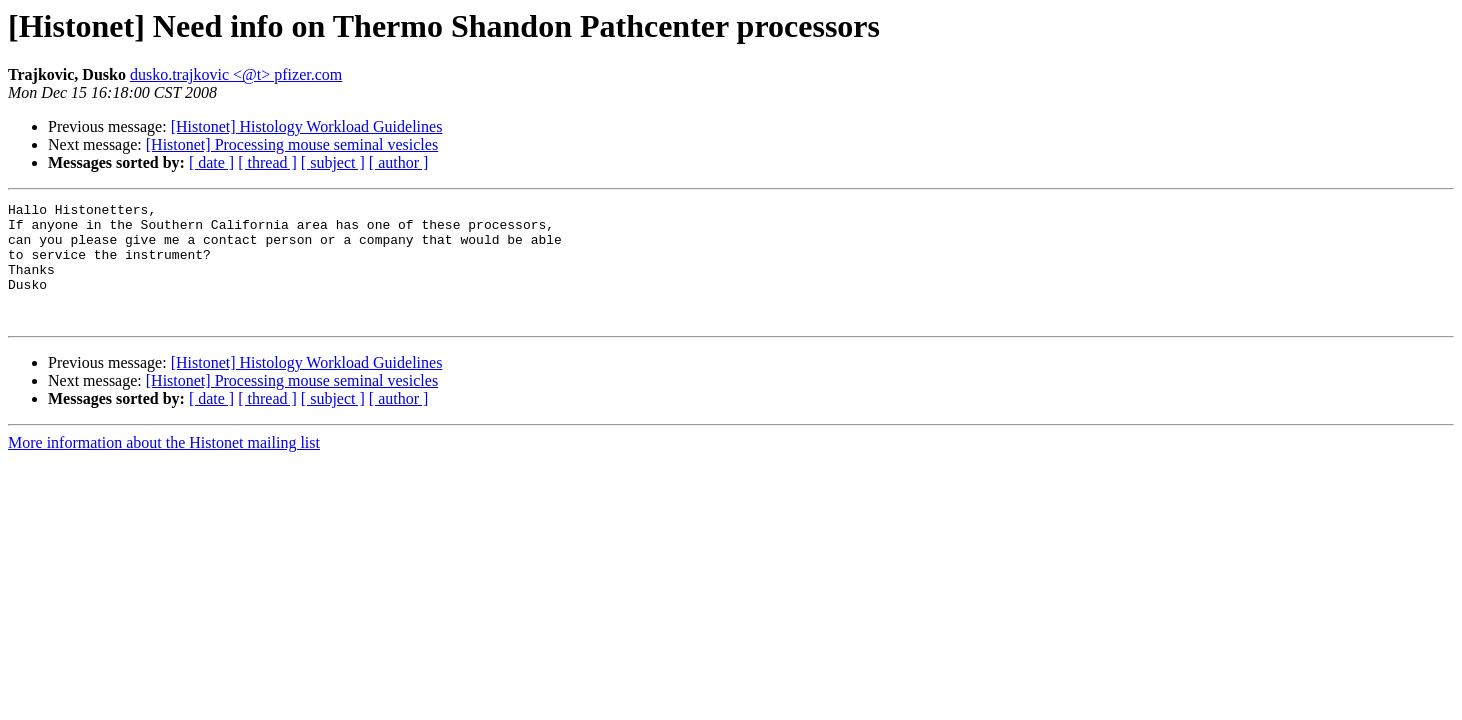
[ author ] (399, 162)
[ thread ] (267, 162)
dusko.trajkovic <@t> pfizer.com (236, 74)
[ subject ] (333, 162)
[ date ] (211, 162)
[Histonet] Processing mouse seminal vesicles (292, 144)
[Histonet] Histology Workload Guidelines (307, 126)
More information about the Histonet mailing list (164, 466)
